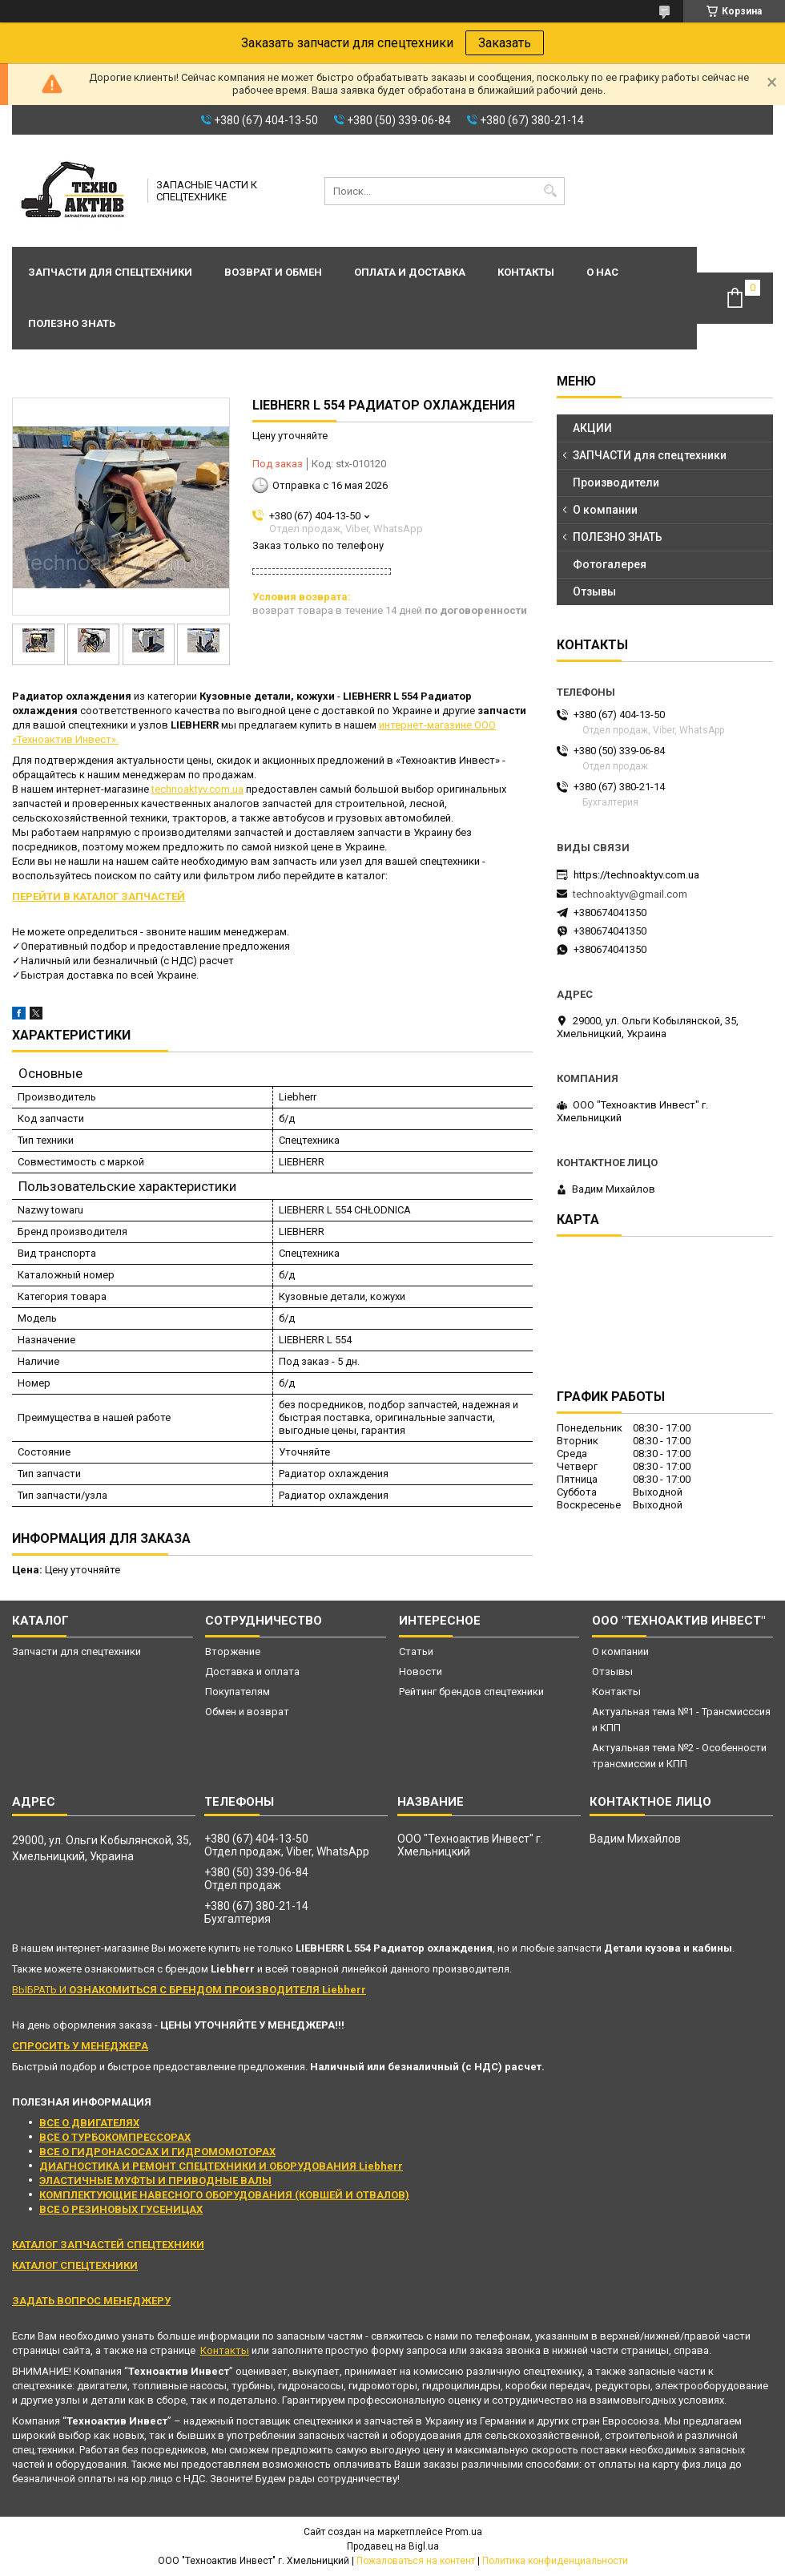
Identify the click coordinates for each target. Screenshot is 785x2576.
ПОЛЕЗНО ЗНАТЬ (617, 537)
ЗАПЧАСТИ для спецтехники (650, 455)
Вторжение (232, 1651)
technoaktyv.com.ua (197, 789)
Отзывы (594, 591)
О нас (602, 272)
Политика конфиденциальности (555, 2560)
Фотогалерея (609, 564)
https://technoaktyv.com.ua (636, 875)
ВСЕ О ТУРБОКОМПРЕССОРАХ (115, 2137)
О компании (605, 509)
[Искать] (551, 191)
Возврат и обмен (273, 272)
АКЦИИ (592, 428)
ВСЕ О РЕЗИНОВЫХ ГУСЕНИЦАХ (121, 2209)
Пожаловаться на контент (415, 2560)
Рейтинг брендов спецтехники (471, 1692)
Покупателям (237, 1692)
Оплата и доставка (409, 272)
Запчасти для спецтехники (110, 272)
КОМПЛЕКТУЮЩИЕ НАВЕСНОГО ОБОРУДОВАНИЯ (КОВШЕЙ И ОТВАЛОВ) (224, 2195)
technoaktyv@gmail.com (630, 894)
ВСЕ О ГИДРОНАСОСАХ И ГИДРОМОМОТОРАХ (157, 2152)
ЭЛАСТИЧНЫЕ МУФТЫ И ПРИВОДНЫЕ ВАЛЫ (155, 2180)
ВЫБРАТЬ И (189, 1990)
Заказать (504, 42)
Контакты (525, 272)
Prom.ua (463, 2532)
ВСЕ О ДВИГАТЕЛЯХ (89, 2123)
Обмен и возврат (247, 1712)
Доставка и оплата (252, 1672)
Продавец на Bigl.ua (393, 2546)
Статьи (416, 1651)
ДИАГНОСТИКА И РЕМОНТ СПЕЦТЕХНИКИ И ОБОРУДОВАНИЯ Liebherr (221, 2166)
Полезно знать (71, 323)
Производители (616, 482)
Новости (420, 1672)
